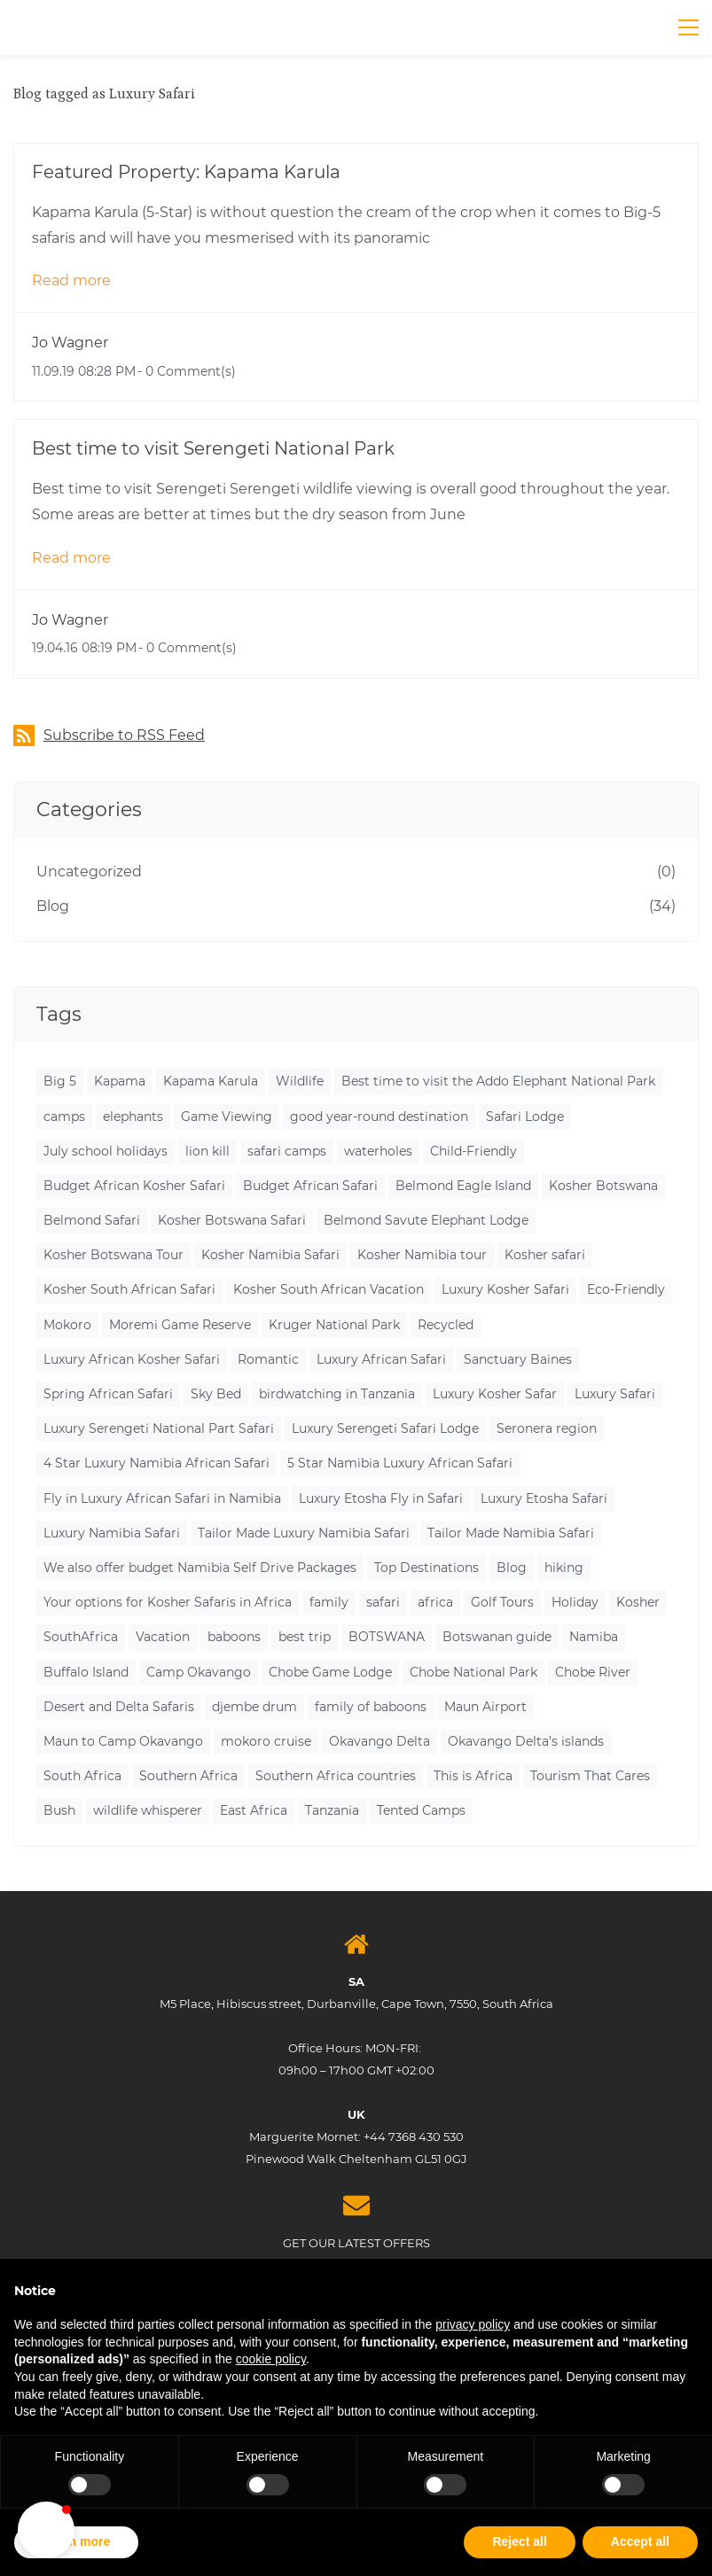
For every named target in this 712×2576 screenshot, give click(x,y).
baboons (234, 1637)
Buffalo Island (86, 1672)
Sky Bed (216, 1394)
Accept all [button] (640, 2541)
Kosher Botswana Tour (113, 1255)
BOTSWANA (386, 1637)
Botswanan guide (497, 1637)
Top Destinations (426, 1568)
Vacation (163, 1637)
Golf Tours (502, 1602)
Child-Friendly (473, 1151)
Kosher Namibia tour (422, 1255)
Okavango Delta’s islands (526, 1741)
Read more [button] (71, 280)
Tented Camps (421, 1810)
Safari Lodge (525, 1117)
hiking (563, 1568)
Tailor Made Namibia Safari (510, 1533)
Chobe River (592, 1672)
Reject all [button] (519, 2541)
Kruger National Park (334, 1325)
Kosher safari (545, 1255)
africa (435, 1602)
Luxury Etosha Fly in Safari (381, 1498)
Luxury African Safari (381, 1359)
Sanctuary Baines (518, 1359)
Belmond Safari (91, 1220)
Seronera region (547, 1428)
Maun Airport (485, 1707)
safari (383, 1602)
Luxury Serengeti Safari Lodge (385, 1428)
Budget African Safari (310, 1186)
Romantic (268, 1359)
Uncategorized (89, 871)
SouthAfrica (80, 1637)
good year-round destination (379, 1117)
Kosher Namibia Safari (270, 1255)
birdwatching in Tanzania (337, 1394)
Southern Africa (188, 1776)
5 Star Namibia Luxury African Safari (399, 1463)
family (328, 1602)
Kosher (638, 1602)
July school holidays (105, 1151)
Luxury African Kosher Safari (131, 1359)
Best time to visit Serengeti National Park (213, 448)
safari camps (286, 1151)
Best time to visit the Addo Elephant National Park (498, 1081)
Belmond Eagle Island (463, 1186)
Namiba (593, 1637)
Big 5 (59, 1081)
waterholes (378, 1151)
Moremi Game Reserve (180, 1325)
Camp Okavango (198, 1672)
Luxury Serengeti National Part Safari (158, 1428)
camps (64, 1117)
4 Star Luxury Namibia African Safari (156, 1463)
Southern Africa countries (335, 1776)
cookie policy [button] (271, 2359)
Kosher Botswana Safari (232, 1220)
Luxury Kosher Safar (495, 1394)
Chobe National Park (473, 1672)
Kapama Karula (210, 1081)
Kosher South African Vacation (328, 1289)
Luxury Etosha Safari (544, 1498)
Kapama (119, 1081)
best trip (304, 1637)
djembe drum (254, 1707)
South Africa (82, 1776)
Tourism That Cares (590, 1776)
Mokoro (67, 1325)
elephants (133, 1117)
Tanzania (332, 1810)
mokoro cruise (266, 1741)
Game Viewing (226, 1117)
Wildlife (300, 1081)
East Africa (253, 1810)
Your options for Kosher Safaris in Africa (167, 1602)
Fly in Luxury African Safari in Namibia (162, 1498)
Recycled (445, 1325)
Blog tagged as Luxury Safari (104, 94)
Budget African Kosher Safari (134, 1186)
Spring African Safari (108, 1394)
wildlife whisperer (147, 1810)
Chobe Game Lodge (330, 1672)
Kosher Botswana (603, 1186)
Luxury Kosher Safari (505, 1289)
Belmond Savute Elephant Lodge (426, 1220)
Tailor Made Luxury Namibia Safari (304, 1533)
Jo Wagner (70, 342)
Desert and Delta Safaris (118, 1707)
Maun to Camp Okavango (123, 1741)
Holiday (575, 1602)
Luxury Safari (615, 1394)
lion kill (207, 1151)
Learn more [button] (76, 2541)
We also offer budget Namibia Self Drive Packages (199, 1568)
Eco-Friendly (626, 1289)
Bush (59, 1810)
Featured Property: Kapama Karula (186, 172)
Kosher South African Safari (129, 1289)
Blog (52, 906)
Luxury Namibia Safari (111, 1533)
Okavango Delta (379, 1741)
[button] (46, 2530)
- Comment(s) (186, 371)
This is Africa (473, 1776)
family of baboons (370, 1707)
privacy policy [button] (472, 2324)
